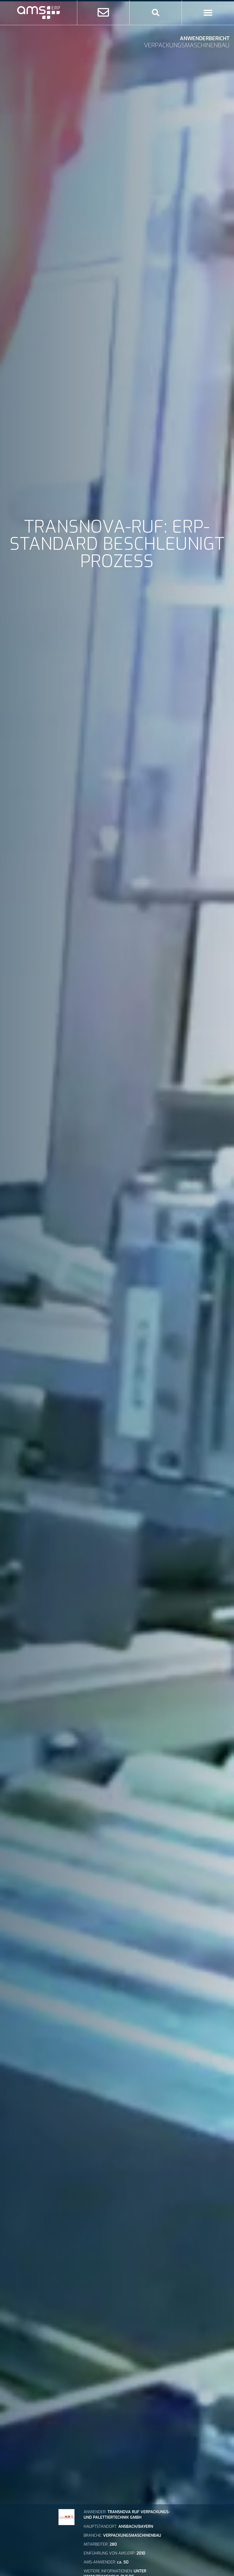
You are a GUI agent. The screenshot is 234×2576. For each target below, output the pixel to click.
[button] (155, 12)
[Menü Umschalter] (208, 12)
